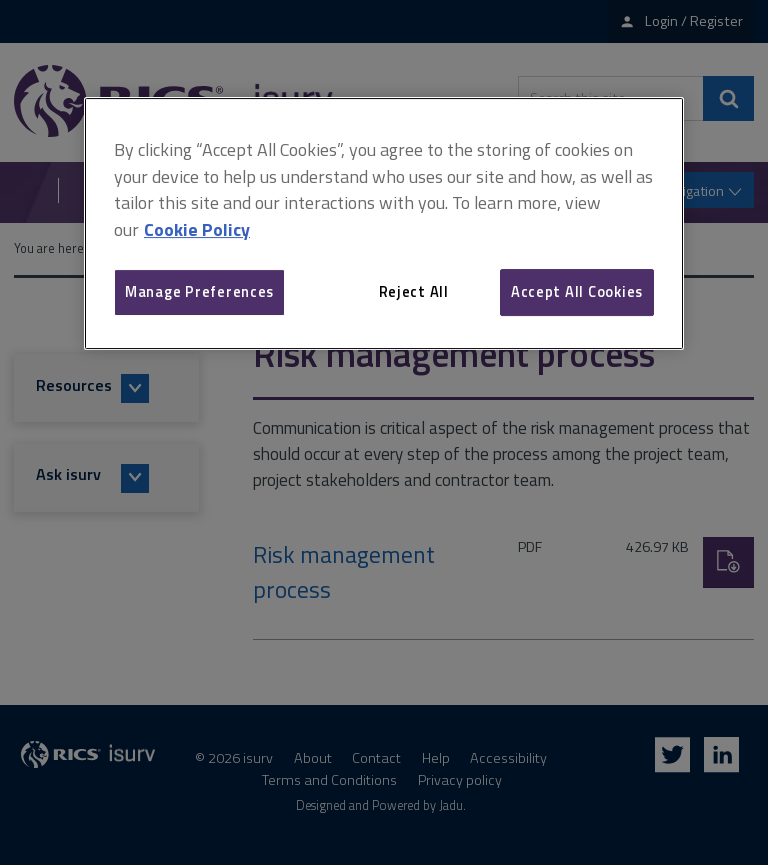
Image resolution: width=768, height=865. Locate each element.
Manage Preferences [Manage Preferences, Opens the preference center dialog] (199, 291)
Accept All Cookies (577, 291)
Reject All (414, 291)
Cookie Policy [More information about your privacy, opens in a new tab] (197, 229)
